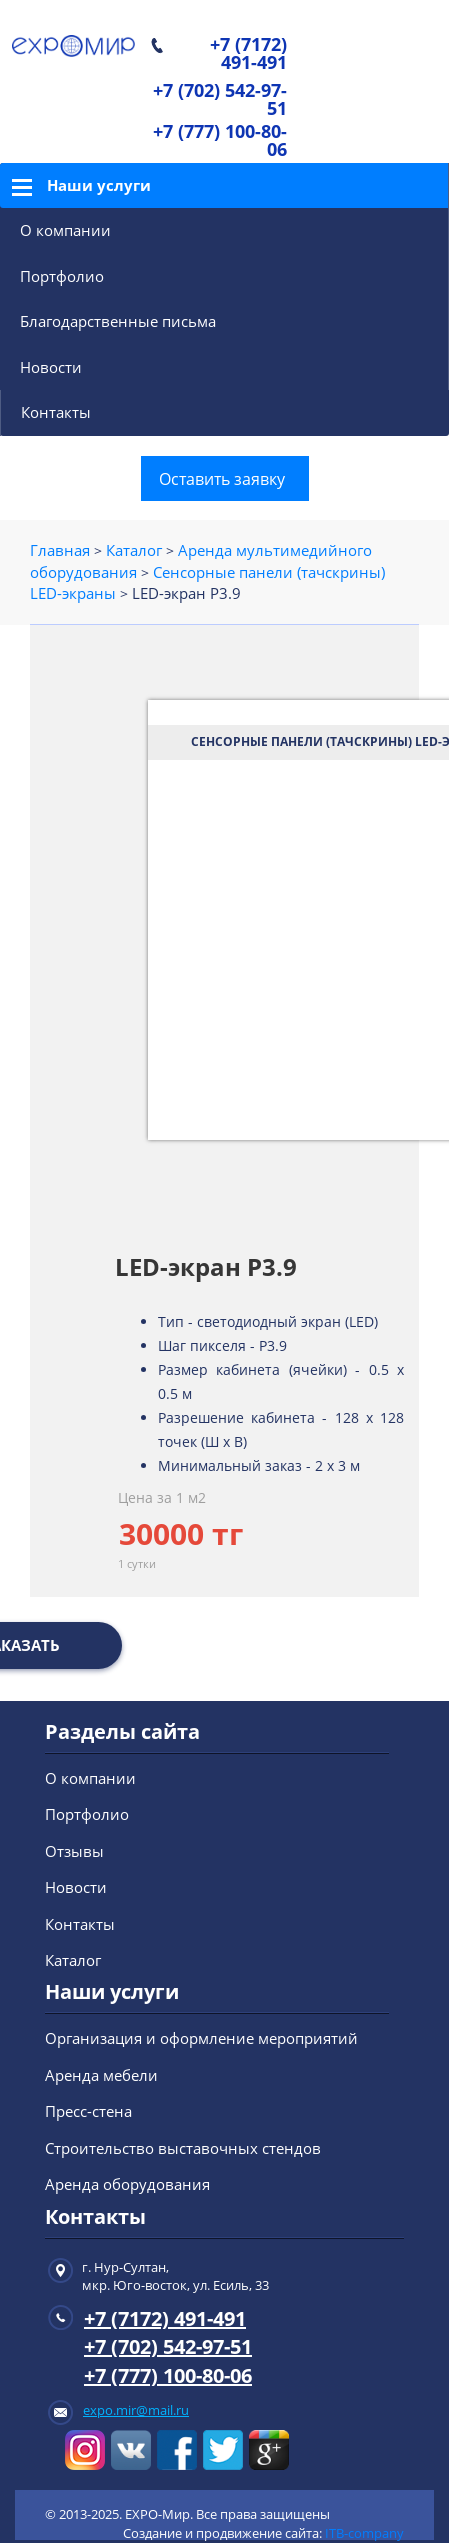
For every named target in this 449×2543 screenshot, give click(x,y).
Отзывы (74, 1851)
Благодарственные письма (118, 321)
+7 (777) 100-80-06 (220, 141)
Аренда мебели (101, 2075)
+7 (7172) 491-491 (248, 54)
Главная (60, 550)
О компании (65, 230)
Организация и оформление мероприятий (201, 2038)
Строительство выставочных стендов (183, 2148)
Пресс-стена (88, 2111)
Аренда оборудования (127, 2184)
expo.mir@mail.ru (136, 2410)
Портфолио (62, 276)
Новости (51, 367)
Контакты (56, 412)
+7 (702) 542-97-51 (220, 100)
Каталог (134, 550)
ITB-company (364, 2533)
